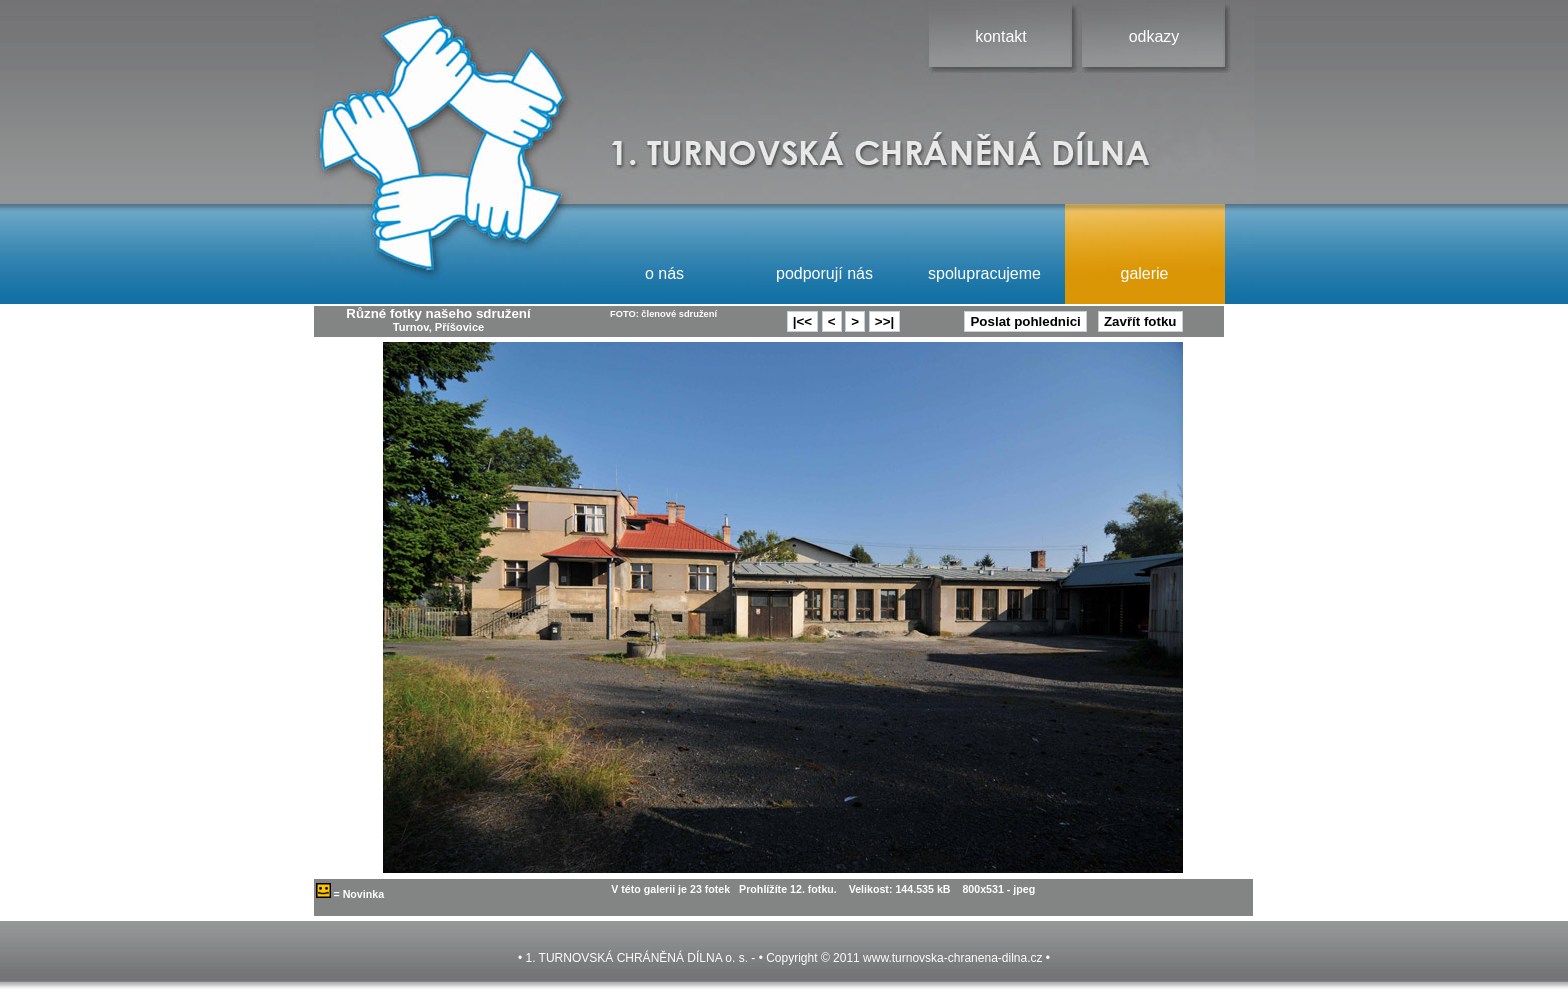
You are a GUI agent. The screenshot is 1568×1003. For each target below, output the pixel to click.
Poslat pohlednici (1025, 321)
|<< (802, 321)
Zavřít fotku (1140, 321)
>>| (884, 321)
